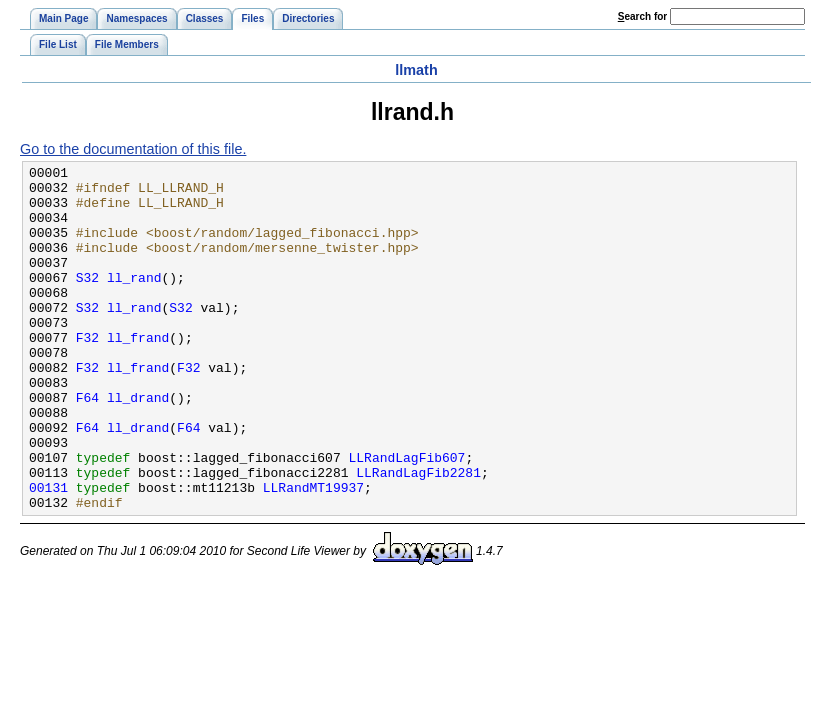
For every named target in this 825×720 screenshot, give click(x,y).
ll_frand (138, 373)
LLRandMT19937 (313, 553)
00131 (48, 553)
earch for (642, 16)
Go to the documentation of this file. (133, 149)
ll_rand (134, 301)
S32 (87, 301)
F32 (87, 373)
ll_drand (138, 445)
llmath (416, 70)
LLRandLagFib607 (406, 517)
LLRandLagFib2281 (418, 535)
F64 (87, 445)
